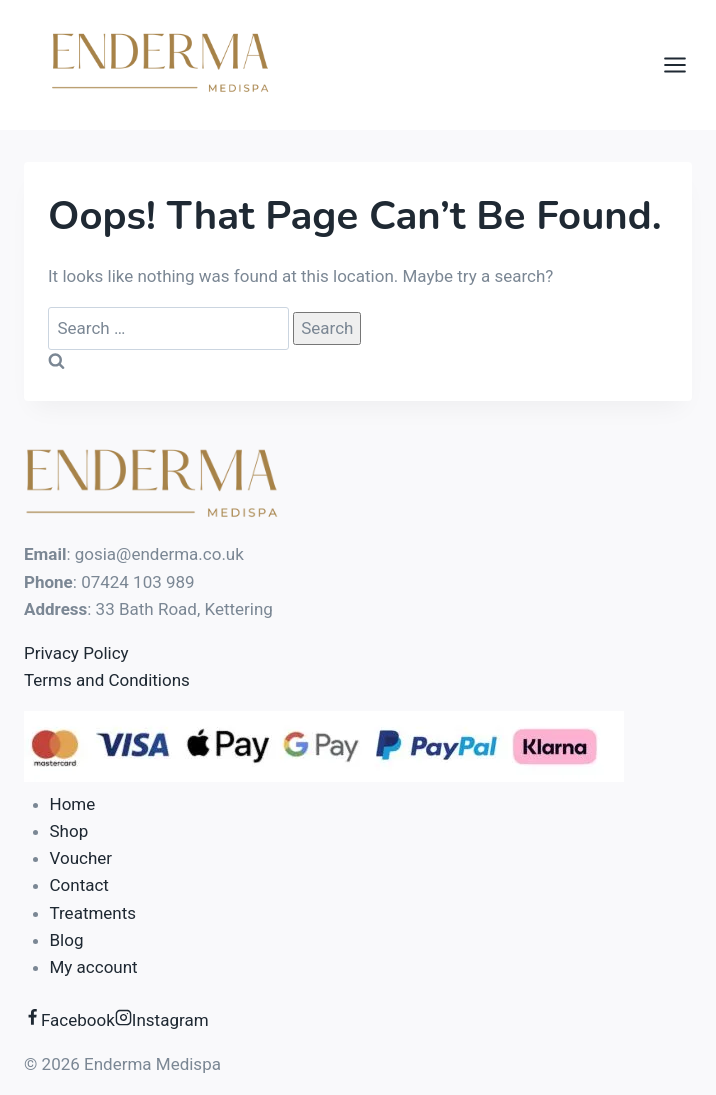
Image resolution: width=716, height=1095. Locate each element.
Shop (69, 831)
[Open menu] (685, 64)
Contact (79, 885)
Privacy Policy (76, 653)
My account (94, 967)
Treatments (93, 913)
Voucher (81, 858)
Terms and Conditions (107, 680)
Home (73, 804)
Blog (67, 940)
